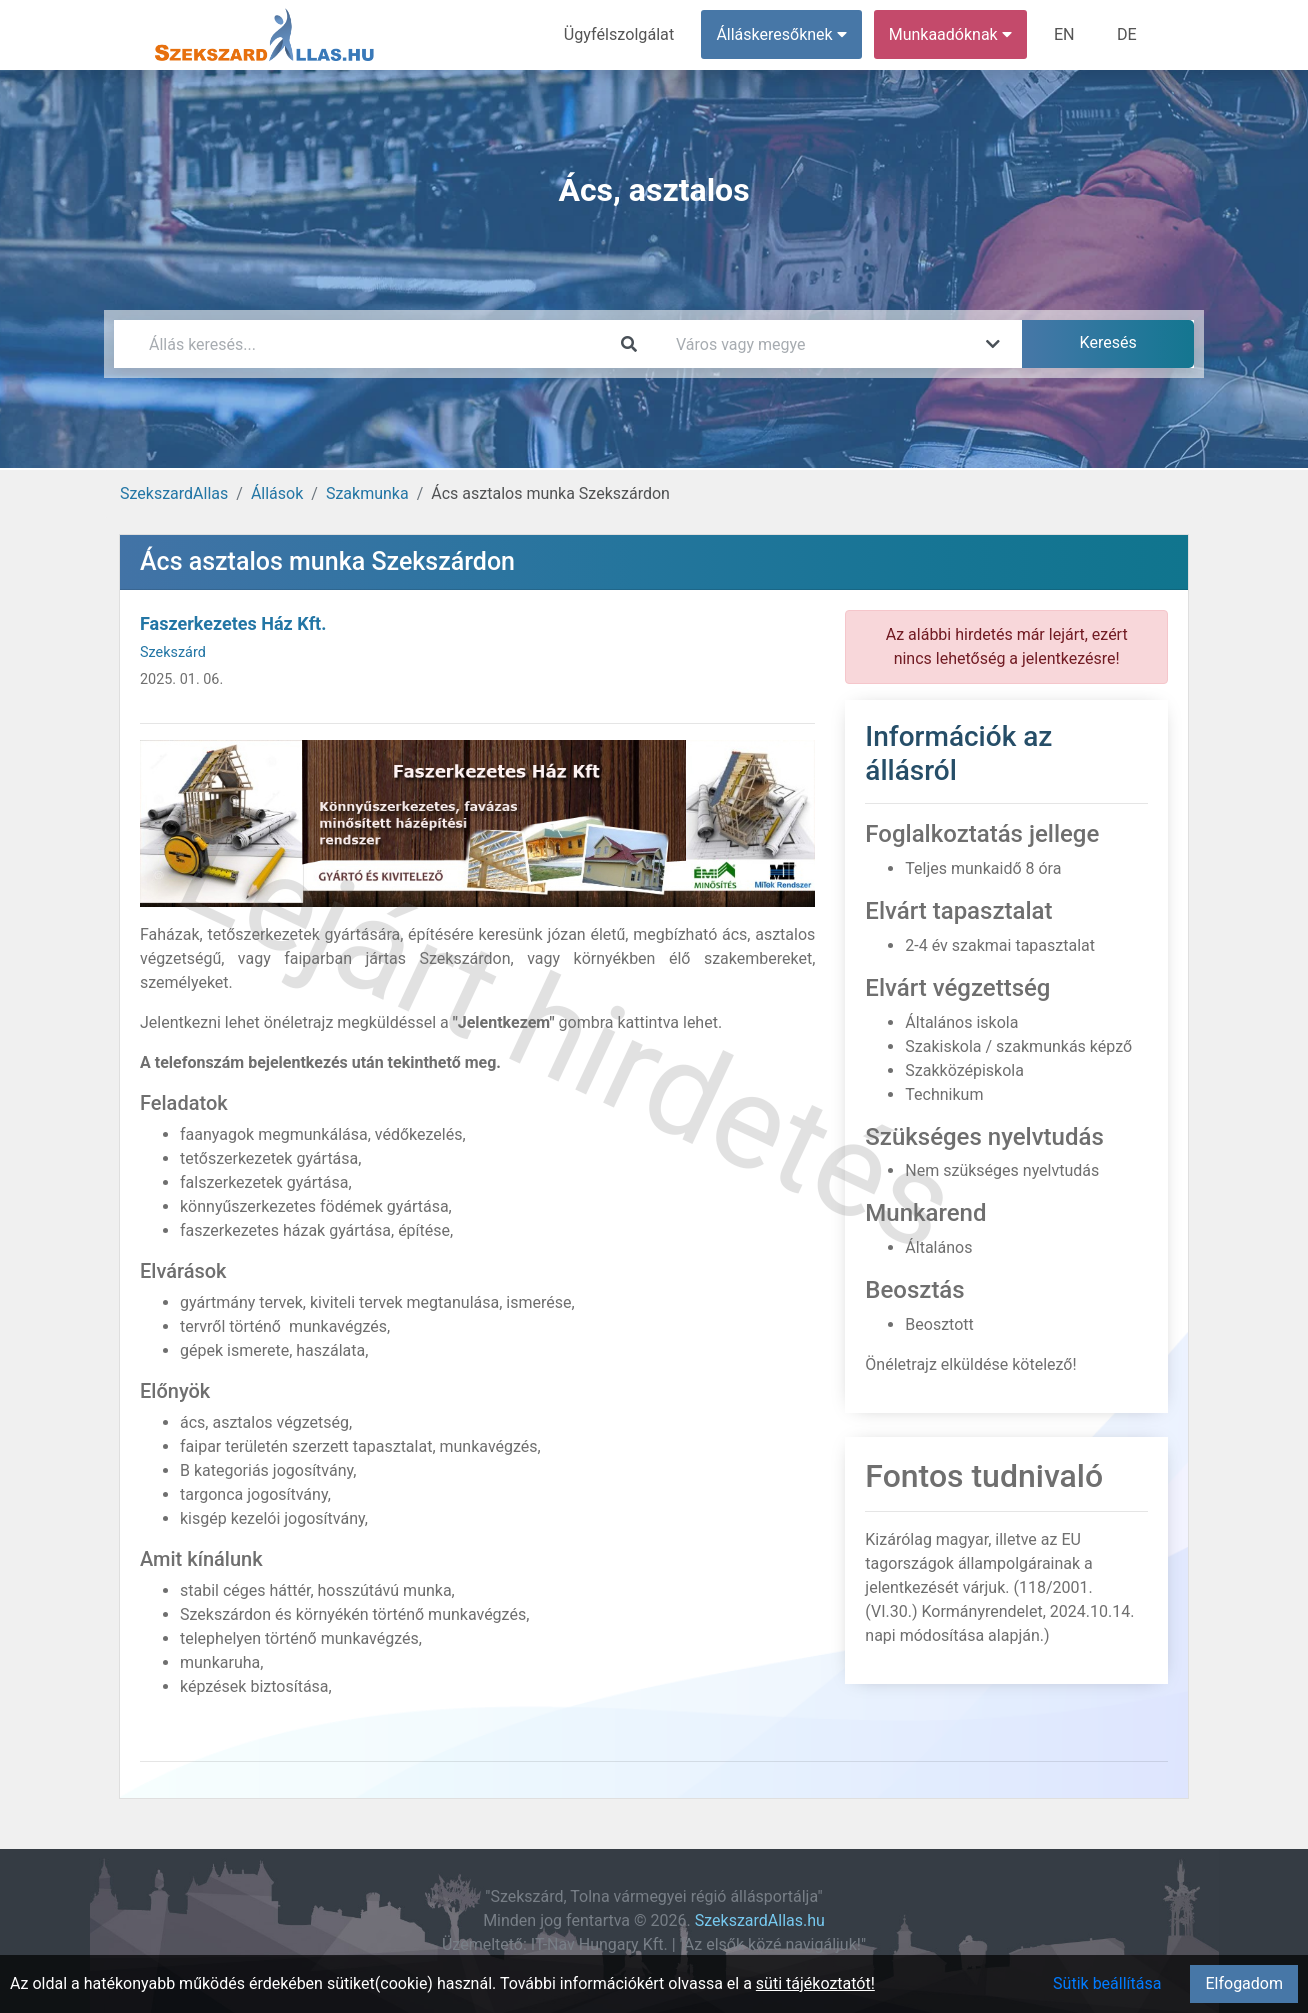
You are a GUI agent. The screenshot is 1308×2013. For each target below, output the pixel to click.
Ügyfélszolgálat (620, 34)
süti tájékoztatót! (815, 1983)
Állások (277, 493)
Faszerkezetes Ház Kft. (233, 623)
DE (1127, 34)
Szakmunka (367, 493)
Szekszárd (173, 652)
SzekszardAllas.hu (760, 1920)
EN (1065, 34)
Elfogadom (1244, 1983)
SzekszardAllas (174, 493)
